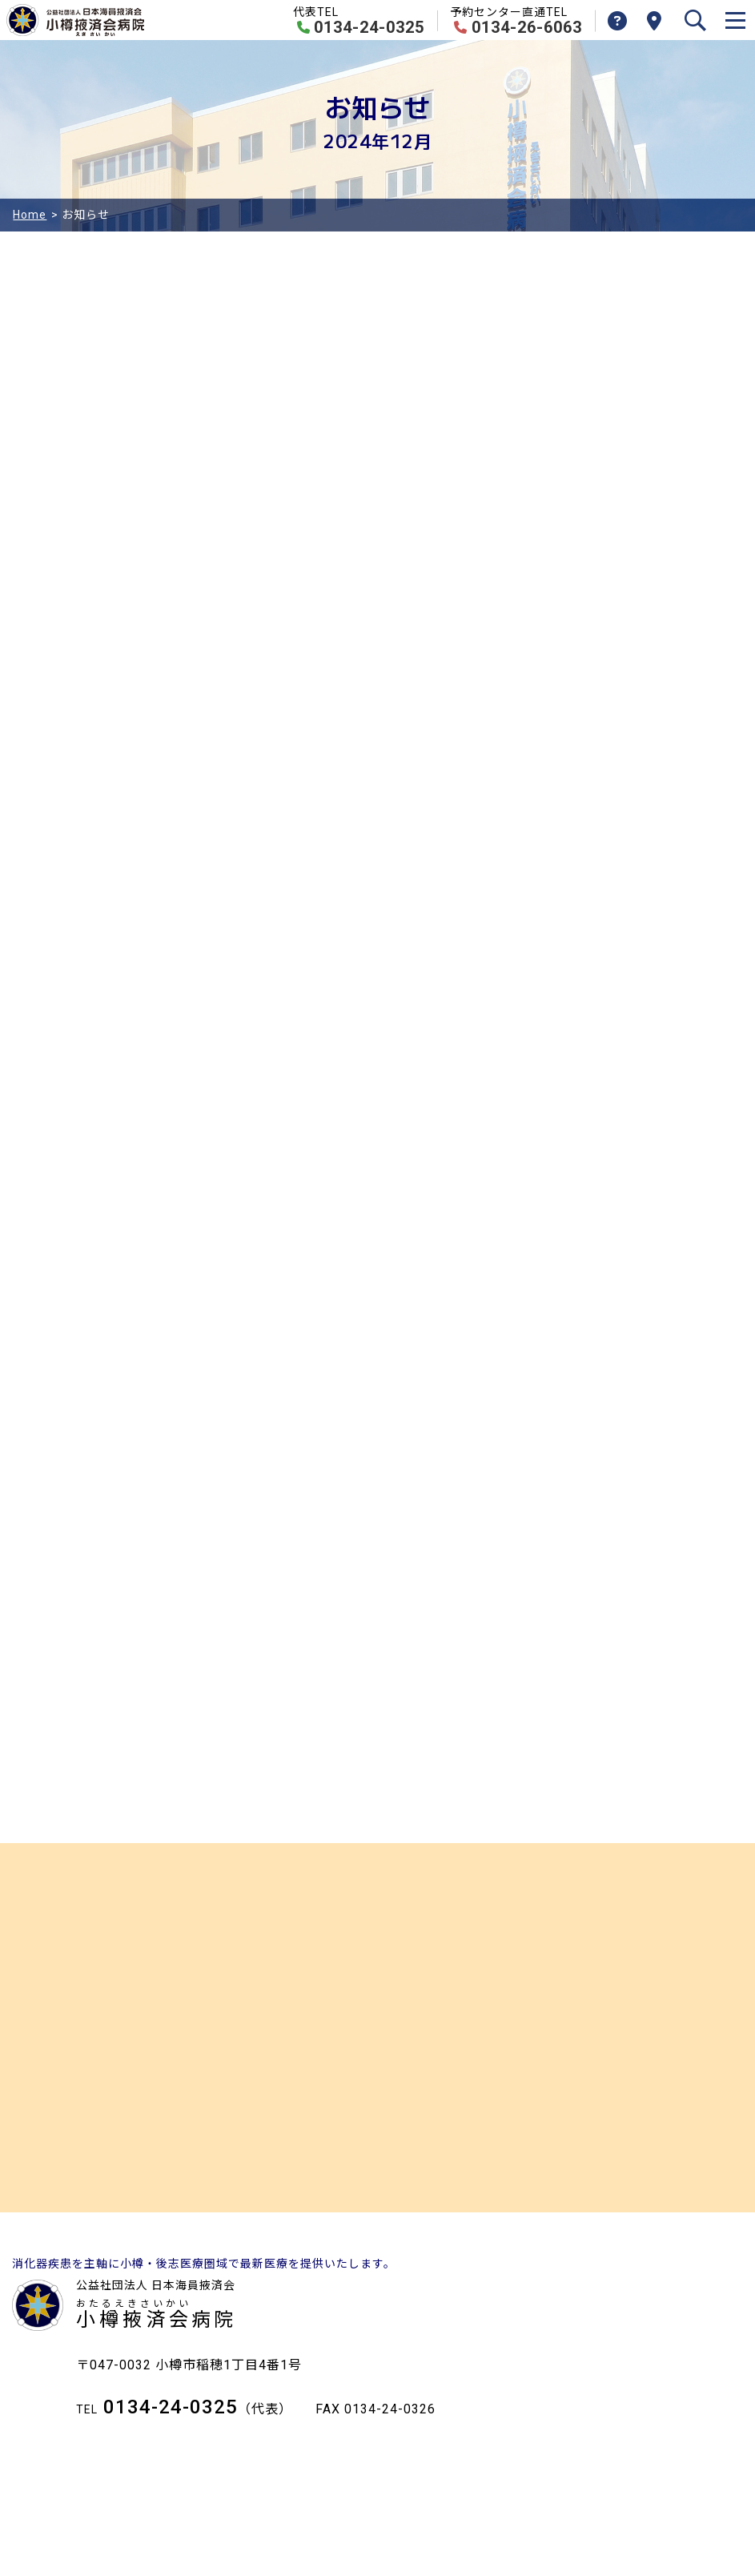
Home (29, 214)
